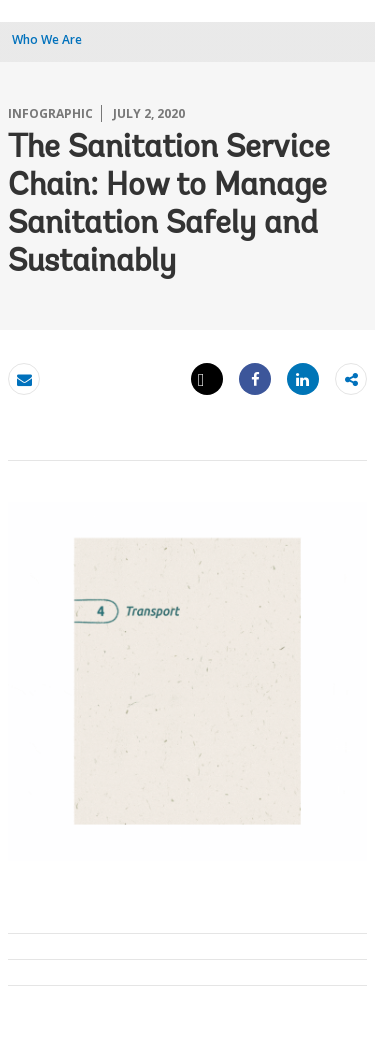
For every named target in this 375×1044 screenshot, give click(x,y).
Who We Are (47, 39)
